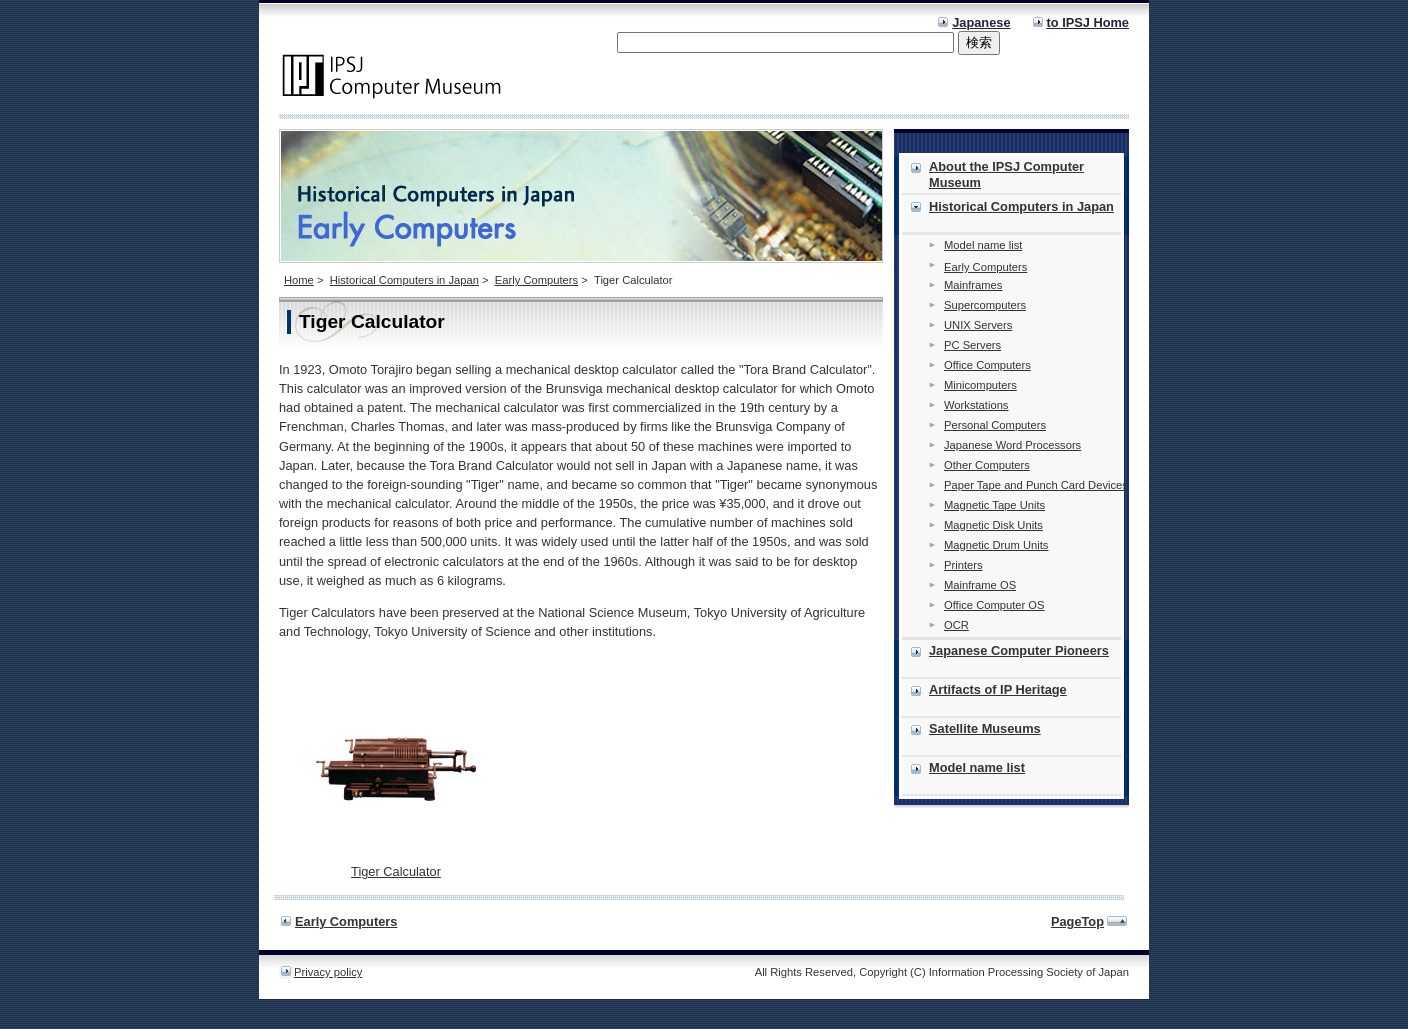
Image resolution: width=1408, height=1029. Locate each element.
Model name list (983, 245)
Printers (963, 565)
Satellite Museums (985, 728)
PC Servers (972, 345)
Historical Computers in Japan (404, 280)
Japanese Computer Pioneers (1019, 650)
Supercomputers (985, 305)
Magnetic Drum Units (996, 545)
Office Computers (987, 365)
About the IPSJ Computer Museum (1006, 174)
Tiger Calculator (396, 871)
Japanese (981, 22)
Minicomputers (980, 385)
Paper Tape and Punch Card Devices (1036, 485)
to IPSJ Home (1088, 22)
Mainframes (973, 285)
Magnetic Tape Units (994, 505)
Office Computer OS (994, 605)
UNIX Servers (978, 325)
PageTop (1077, 921)
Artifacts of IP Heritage (998, 689)
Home (299, 280)
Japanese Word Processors (1012, 445)
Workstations (976, 405)
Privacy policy (328, 972)
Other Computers (987, 465)
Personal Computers (995, 425)
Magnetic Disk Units (993, 525)
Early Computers (536, 280)
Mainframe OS (980, 585)
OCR (956, 625)
